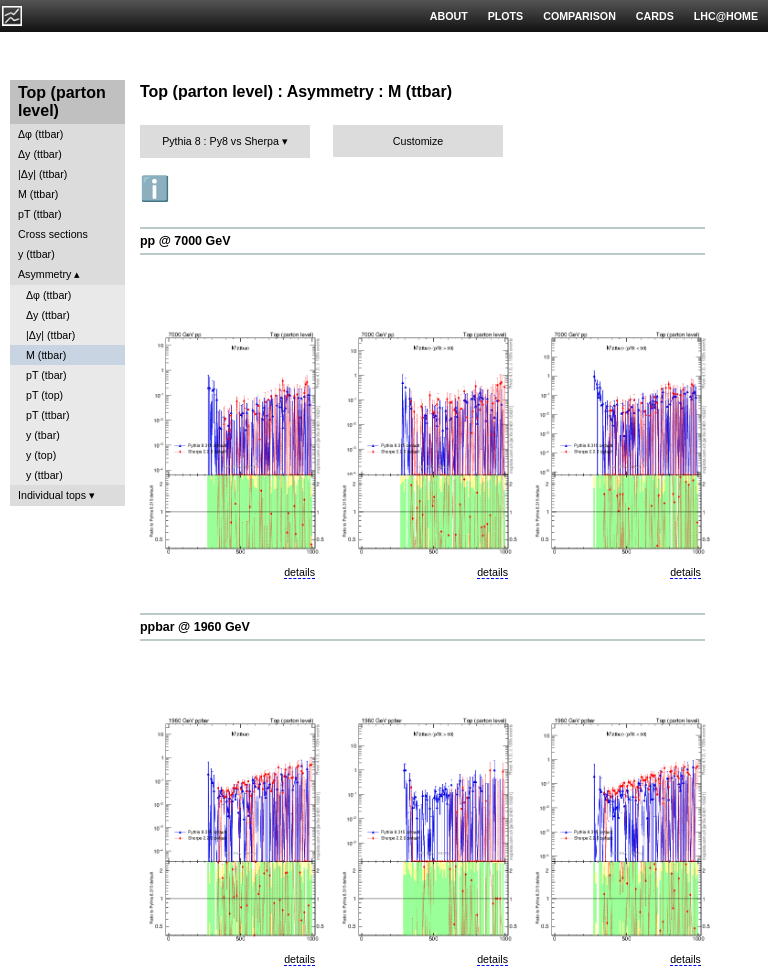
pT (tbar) (46, 375)
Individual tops (52, 495)
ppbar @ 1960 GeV (195, 627)
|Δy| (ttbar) (42, 174)
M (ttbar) (38, 194)
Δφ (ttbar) (40, 134)
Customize (418, 141)
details (299, 572)
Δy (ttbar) (40, 154)
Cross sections (53, 234)
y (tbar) (43, 435)
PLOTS (506, 16)
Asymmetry (44, 274)
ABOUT (449, 16)
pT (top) (44, 395)
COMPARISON (579, 16)
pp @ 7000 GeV (185, 241)
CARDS (655, 16)
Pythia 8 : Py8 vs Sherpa (220, 141)
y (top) (41, 455)
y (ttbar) (36, 254)
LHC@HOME (726, 16)
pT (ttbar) (40, 214)
